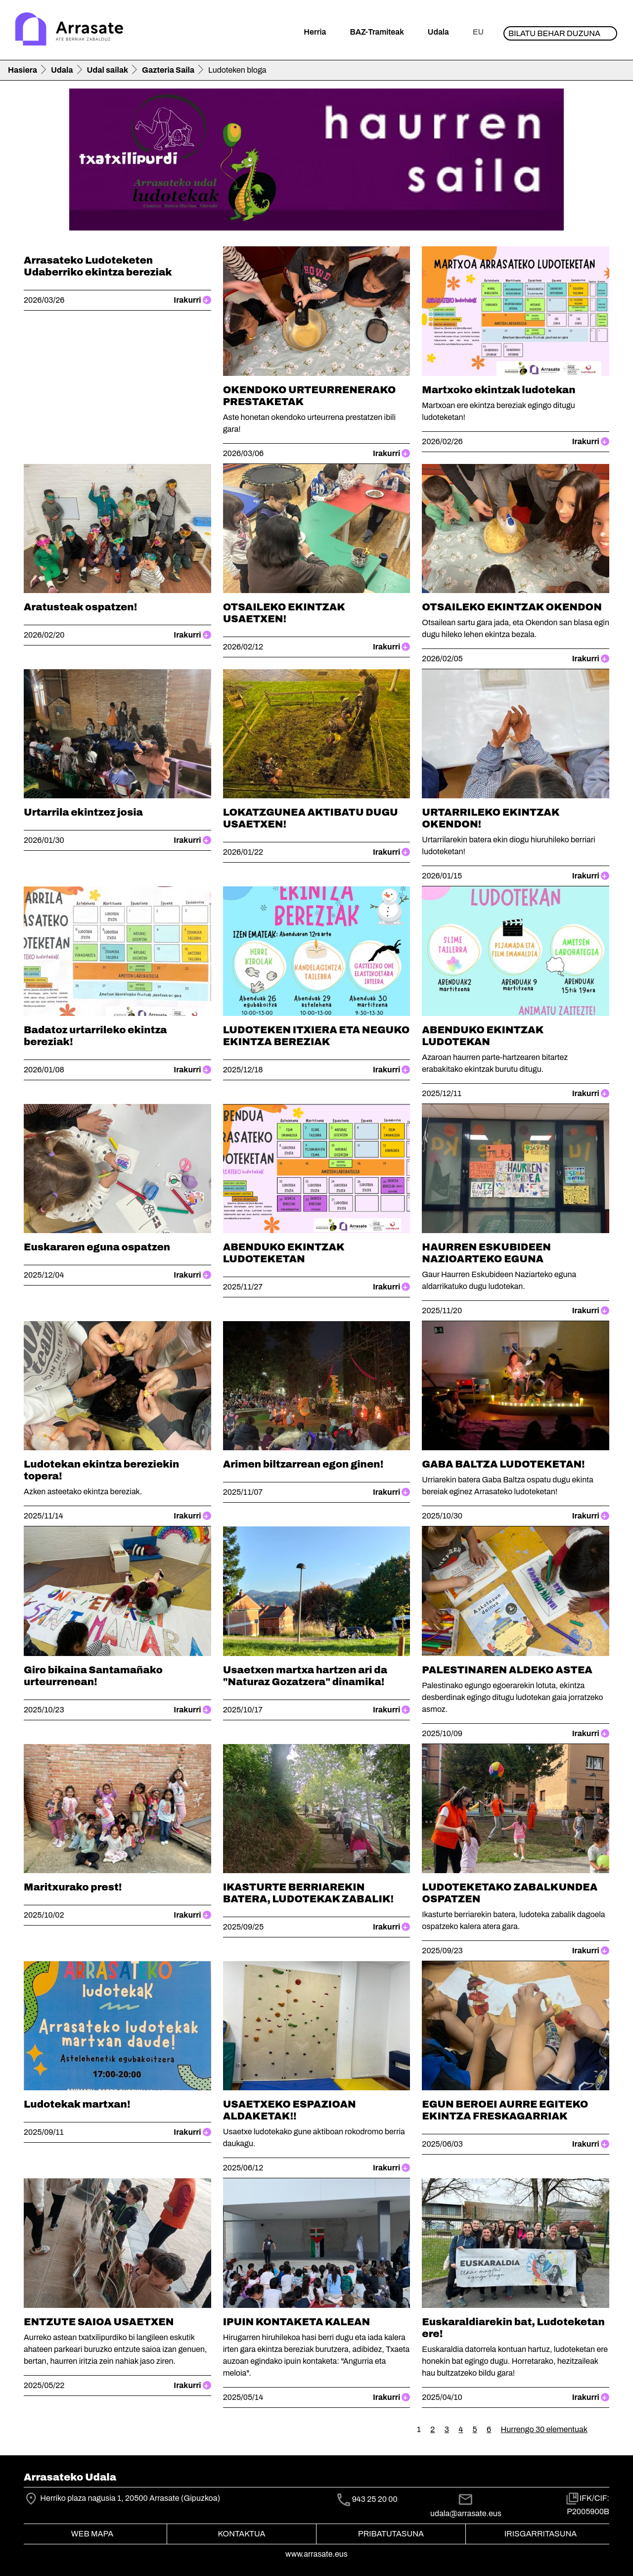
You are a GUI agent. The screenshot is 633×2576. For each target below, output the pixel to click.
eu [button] (478, 32)
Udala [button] (438, 32)
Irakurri (192, 300)
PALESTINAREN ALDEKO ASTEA (507, 1669)
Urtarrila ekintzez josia (83, 812)
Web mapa (92, 2534)
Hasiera (22, 70)
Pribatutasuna (391, 2534)
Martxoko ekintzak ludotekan (498, 389)
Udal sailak (108, 70)
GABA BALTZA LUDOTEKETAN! (503, 1464)
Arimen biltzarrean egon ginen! (303, 1464)
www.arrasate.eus (316, 2554)
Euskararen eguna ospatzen (97, 1247)
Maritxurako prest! (73, 1887)
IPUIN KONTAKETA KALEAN (296, 2321)
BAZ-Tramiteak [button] (377, 32)
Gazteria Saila (168, 70)
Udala (62, 70)
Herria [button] (315, 32)
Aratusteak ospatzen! (80, 606)
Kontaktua (242, 2534)
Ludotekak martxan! (77, 2104)
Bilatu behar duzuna (554, 33)
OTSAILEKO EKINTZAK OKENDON (512, 606)
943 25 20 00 (375, 2499)
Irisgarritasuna (540, 2534)
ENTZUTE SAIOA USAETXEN (99, 2321)
